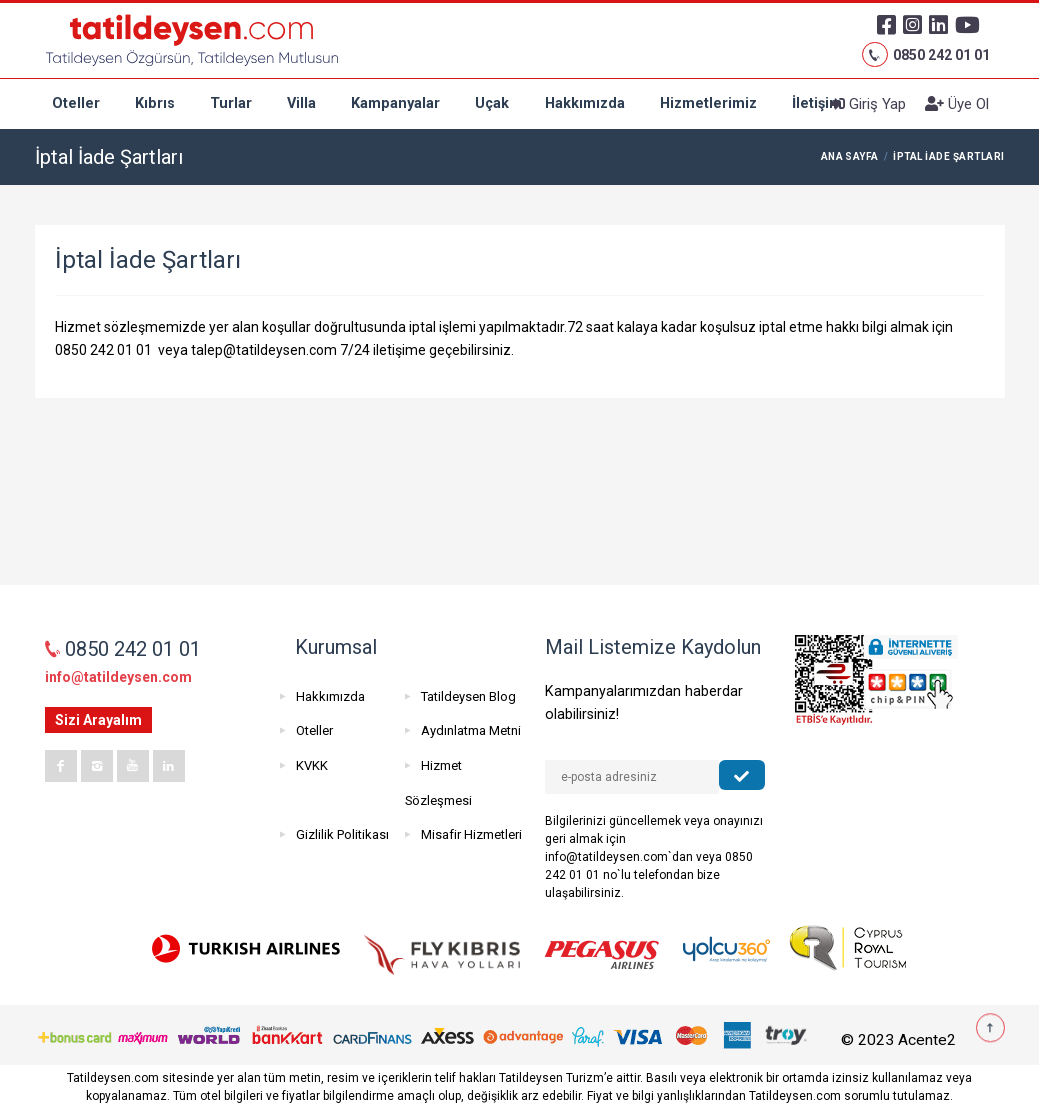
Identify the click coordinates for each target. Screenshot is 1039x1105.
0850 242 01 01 (925, 55)
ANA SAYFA (850, 156)
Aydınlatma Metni (471, 730)
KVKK (312, 765)
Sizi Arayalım (98, 720)
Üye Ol (957, 104)
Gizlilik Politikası (342, 834)
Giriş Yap (868, 104)
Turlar (231, 103)
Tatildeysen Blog (468, 696)
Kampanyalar (395, 103)
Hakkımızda (585, 103)
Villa (301, 103)
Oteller (76, 103)
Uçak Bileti (492, 112)
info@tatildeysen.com (118, 677)
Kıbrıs (155, 103)
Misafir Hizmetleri (471, 834)
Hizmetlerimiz (708, 103)
